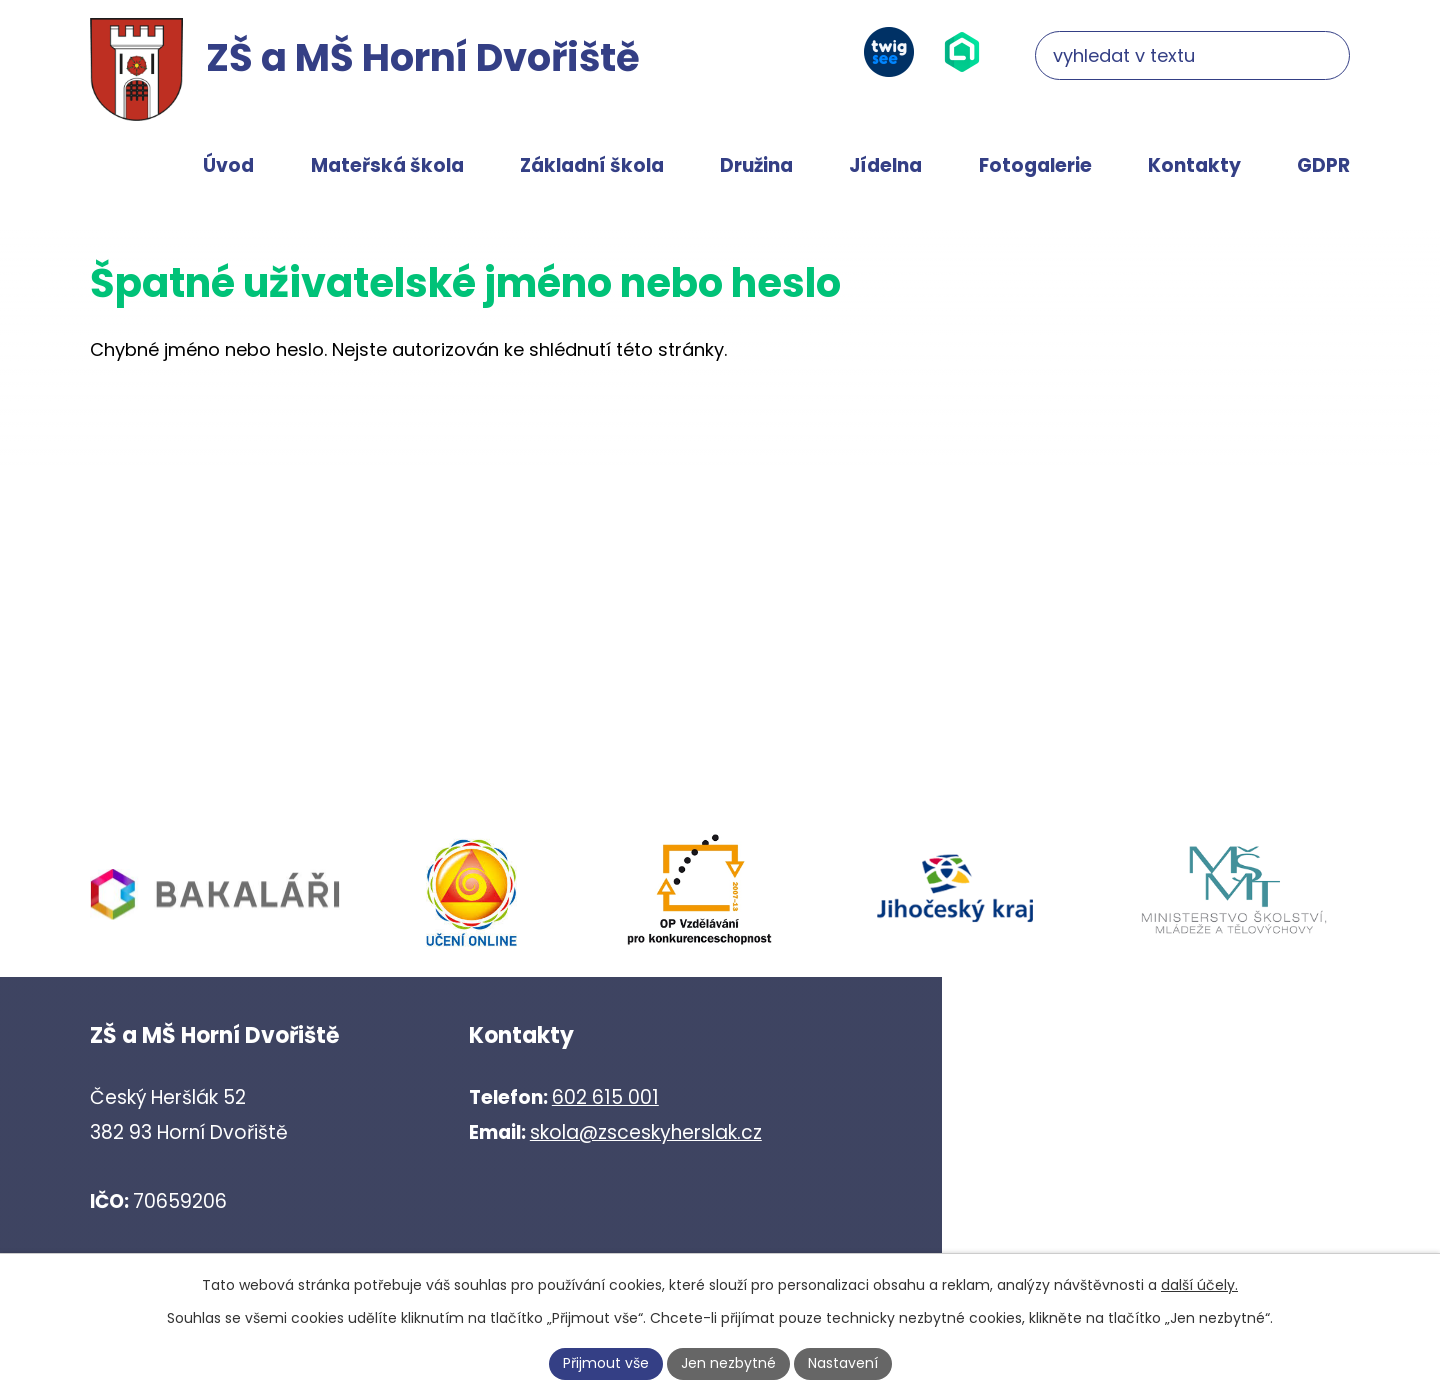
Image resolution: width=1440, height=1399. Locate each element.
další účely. (1199, 1285)
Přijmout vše (606, 1363)
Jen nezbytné (728, 1363)
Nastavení (843, 1363)
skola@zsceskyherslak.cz (646, 1132)
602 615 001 (605, 1097)
